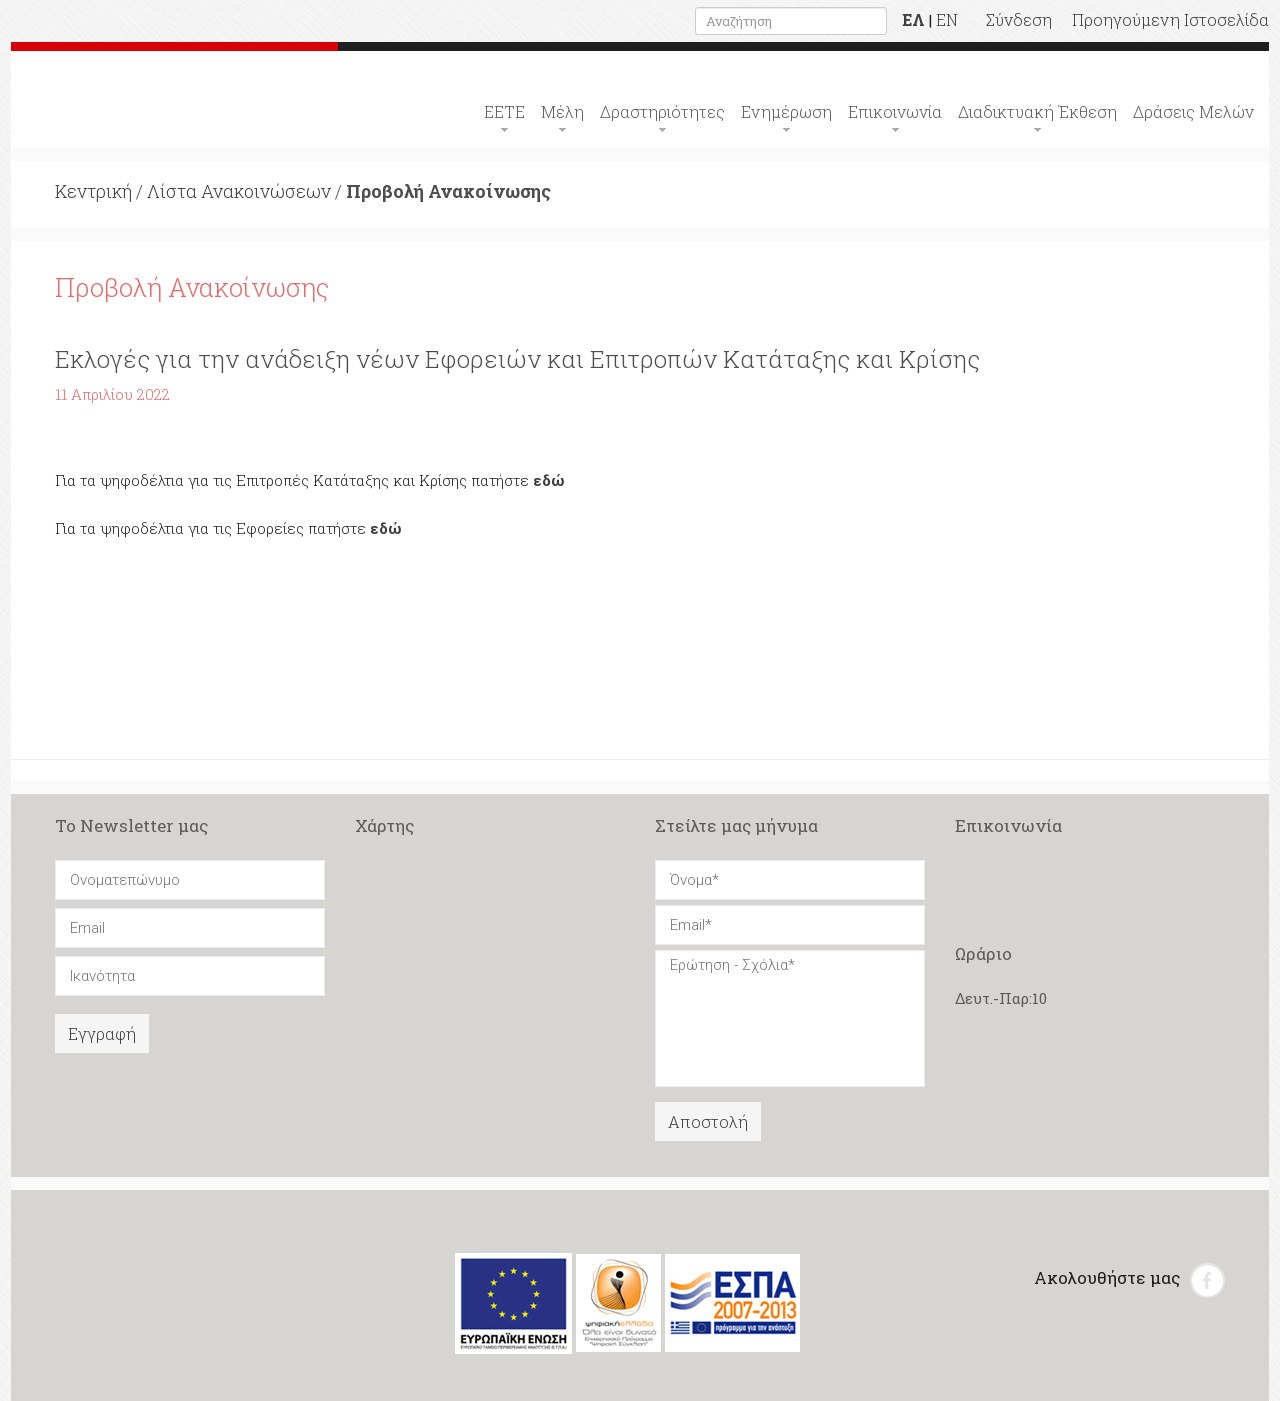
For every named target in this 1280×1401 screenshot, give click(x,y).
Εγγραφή (102, 1033)
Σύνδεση (1019, 19)
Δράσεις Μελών (1193, 111)
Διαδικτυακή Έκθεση (1037, 111)
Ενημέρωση (786, 111)
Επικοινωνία (895, 111)
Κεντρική (93, 191)
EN (947, 19)
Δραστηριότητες (662, 111)
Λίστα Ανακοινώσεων (239, 191)
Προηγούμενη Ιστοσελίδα (1170, 19)
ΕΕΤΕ (504, 111)
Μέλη (562, 111)
